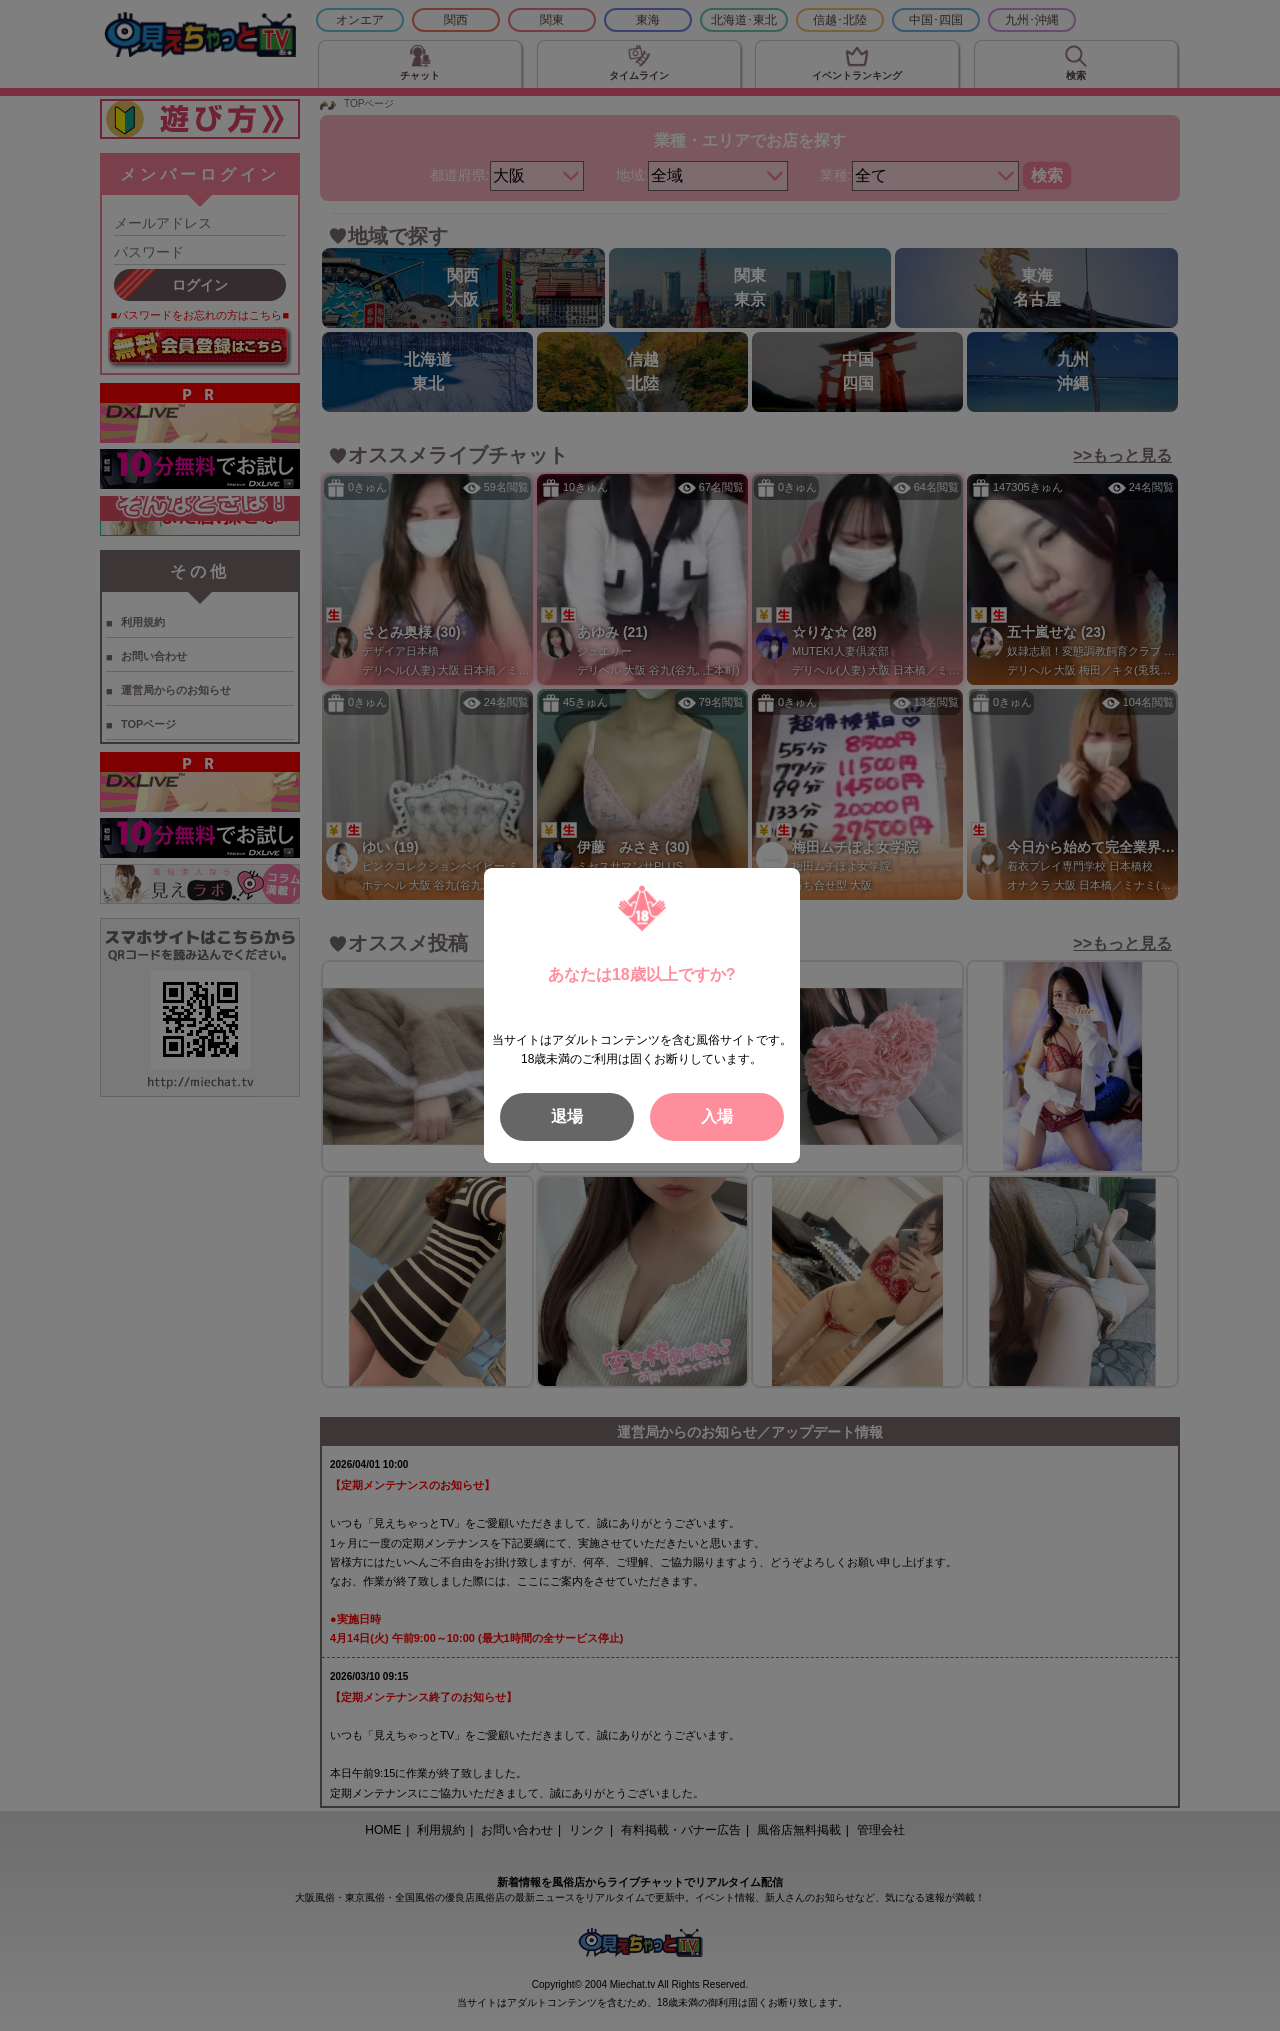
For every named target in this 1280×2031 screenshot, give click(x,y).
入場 (717, 1116)
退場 (567, 1116)
